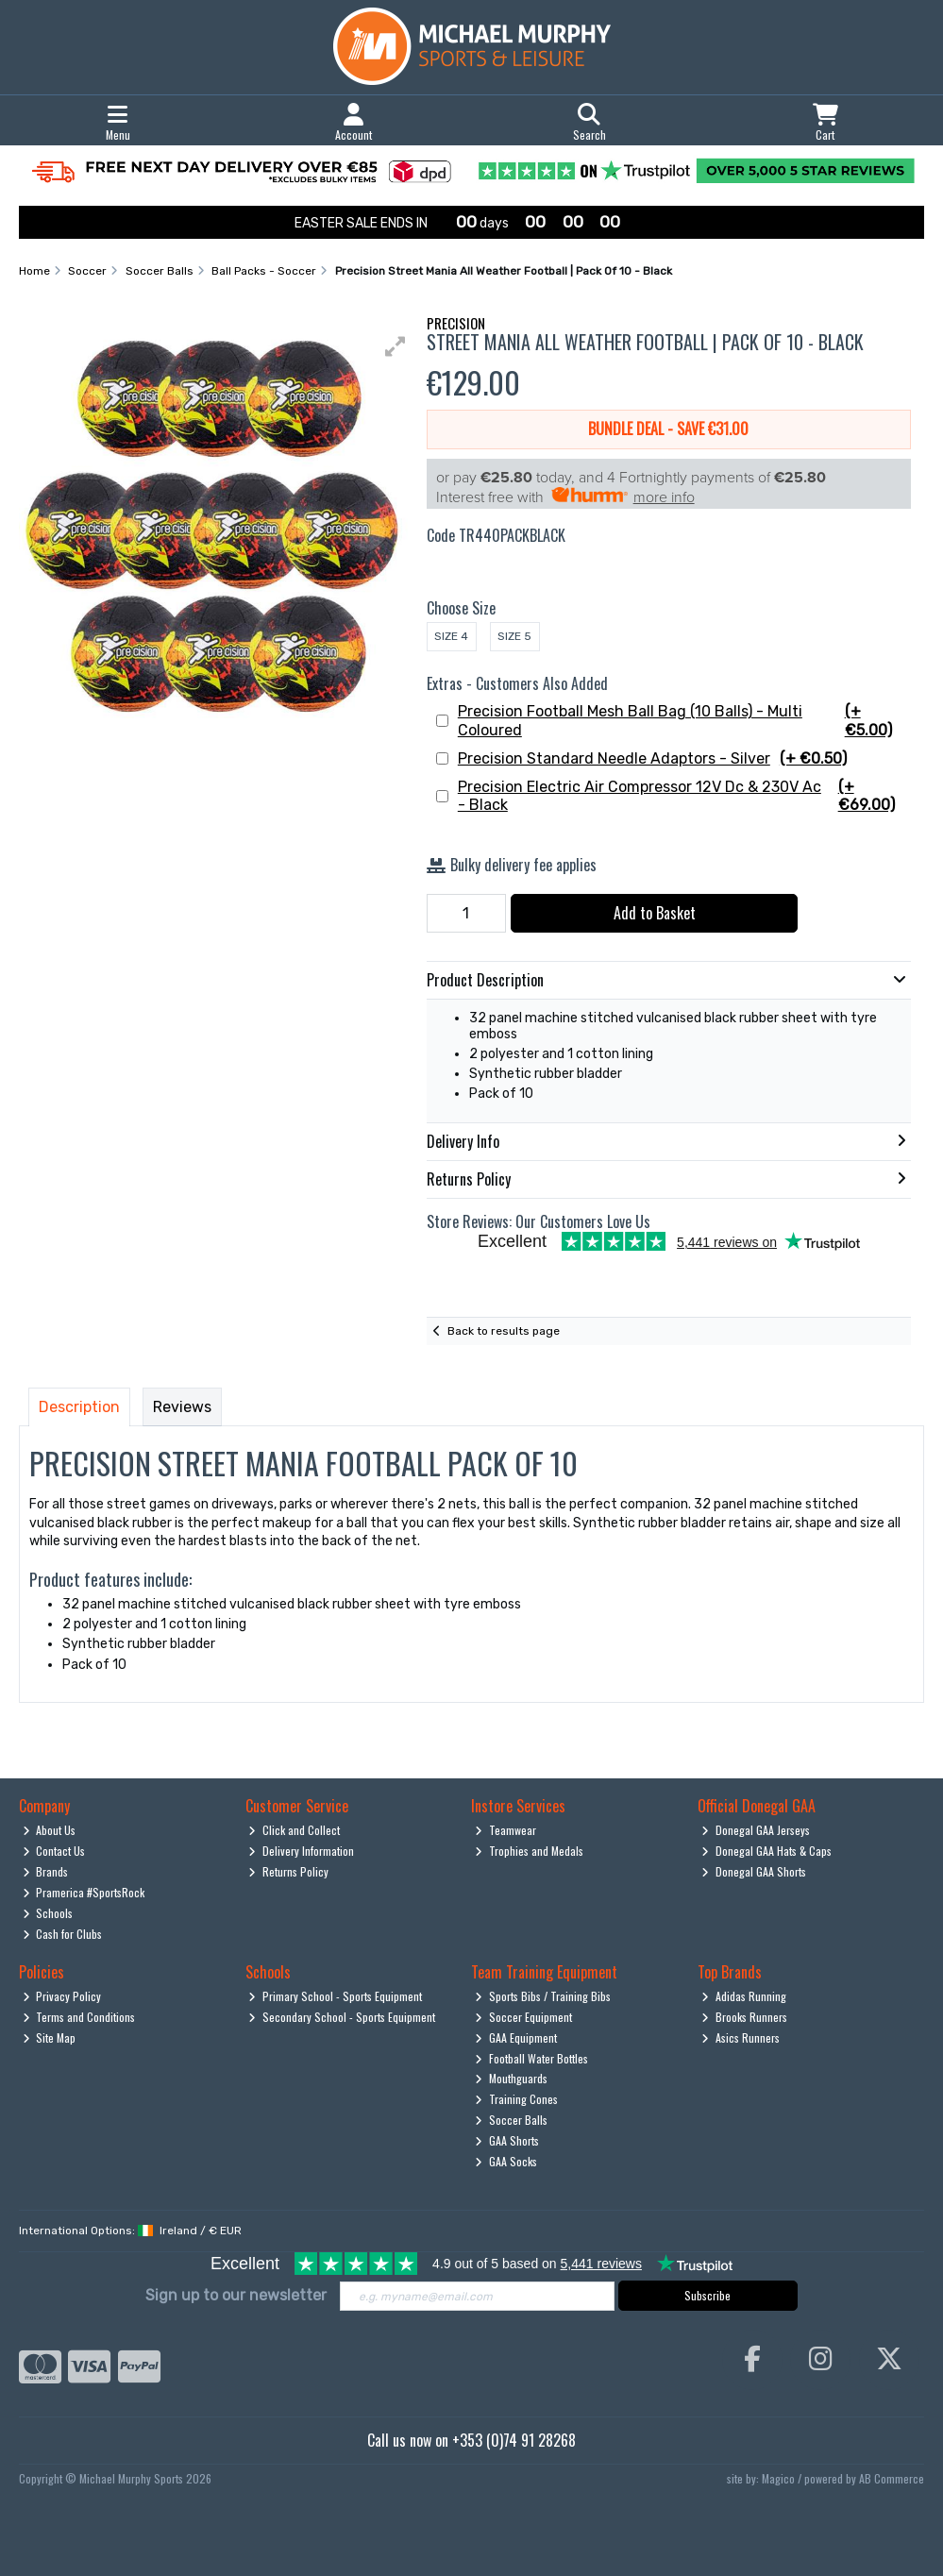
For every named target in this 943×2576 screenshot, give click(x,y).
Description (79, 1407)
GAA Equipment (516, 2037)
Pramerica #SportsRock (84, 1892)
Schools (48, 1913)
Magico (778, 2478)
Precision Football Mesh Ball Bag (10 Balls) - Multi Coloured (682, 720)
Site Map (49, 2037)
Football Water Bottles (531, 2058)
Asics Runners (740, 2037)
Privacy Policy (62, 1996)
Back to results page (503, 1331)
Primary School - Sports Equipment (335, 1996)
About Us (49, 1830)
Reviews (182, 1407)
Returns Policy (288, 1871)
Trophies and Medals (529, 1851)
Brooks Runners (744, 2017)
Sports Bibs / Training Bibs (543, 1996)
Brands (46, 1871)
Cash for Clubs (63, 1934)
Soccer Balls (511, 2120)
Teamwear (505, 1830)
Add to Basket (655, 912)
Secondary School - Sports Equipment (341, 2017)
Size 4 (451, 636)
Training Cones (516, 2099)
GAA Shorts (507, 2140)
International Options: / (130, 2230)
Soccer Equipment (523, 2017)
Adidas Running (743, 1996)
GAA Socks (506, 2161)
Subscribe (707, 2295)
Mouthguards (511, 2078)
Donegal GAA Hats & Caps (766, 1851)
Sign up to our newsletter (236, 2295)
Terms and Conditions (79, 2017)
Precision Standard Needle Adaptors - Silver (652, 758)
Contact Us (54, 1851)
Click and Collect (294, 1830)
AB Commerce (891, 2478)
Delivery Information (301, 1851)
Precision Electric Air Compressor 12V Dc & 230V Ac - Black (682, 796)
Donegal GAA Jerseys (755, 1830)
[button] (395, 346)
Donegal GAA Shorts (753, 1871)
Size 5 (514, 636)
